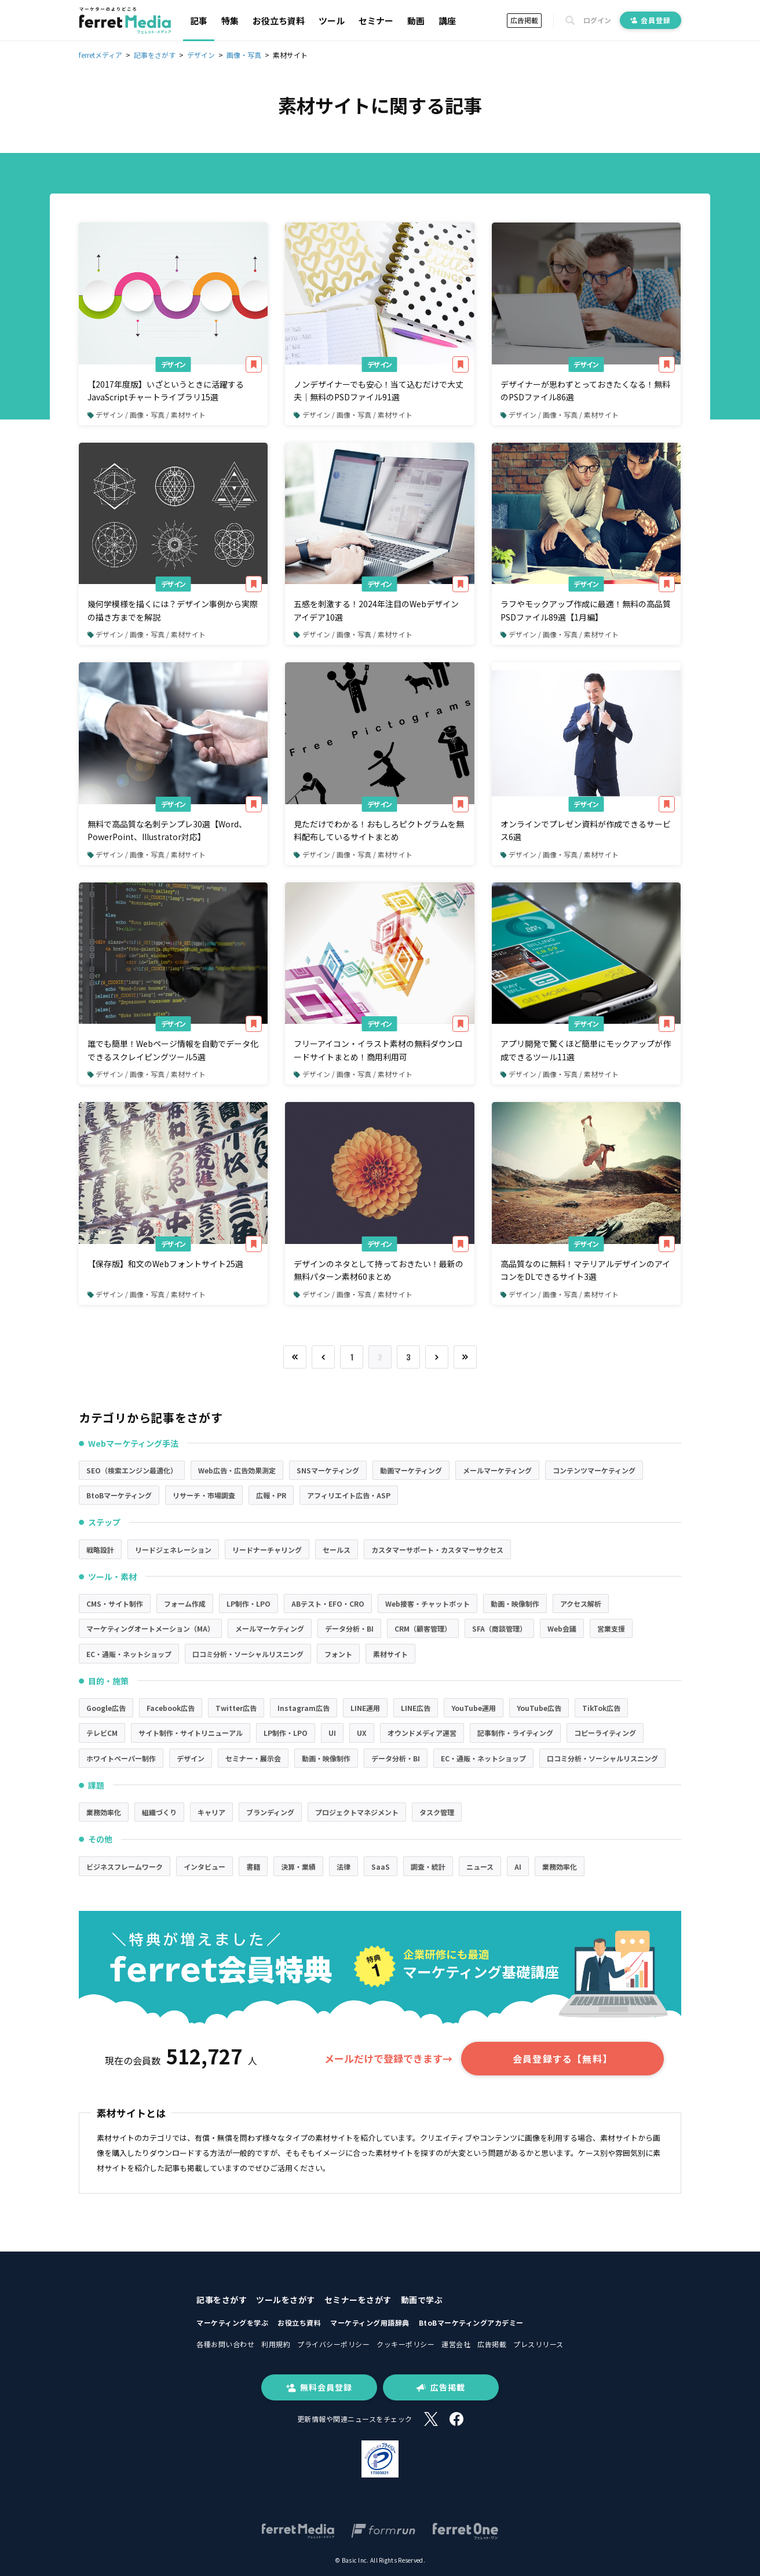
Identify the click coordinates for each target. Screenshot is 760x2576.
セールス (336, 1550)
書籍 (253, 1866)
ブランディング (270, 1812)
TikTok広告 (601, 1708)
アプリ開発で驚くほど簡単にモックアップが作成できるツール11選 (585, 1050)
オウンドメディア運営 (422, 1733)
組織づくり (159, 1812)
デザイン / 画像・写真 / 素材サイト (146, 414)
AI (517, 1866)
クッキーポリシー (405, 2344)
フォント (338, 1654)
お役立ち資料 (279, 20)
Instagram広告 (303, 1708)
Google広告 (106, 1708)
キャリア (211, 1812)
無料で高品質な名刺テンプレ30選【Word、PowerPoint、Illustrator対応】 (167, 830)
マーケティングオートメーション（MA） (150, 1628)
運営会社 (455, 2344)
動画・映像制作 (515, 1603)
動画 (416, 20)
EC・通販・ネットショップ (128, 1654)
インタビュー (204, 1866)
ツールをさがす (285, 2299)
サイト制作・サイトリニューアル (190, 1733)
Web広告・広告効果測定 (237, 1470)
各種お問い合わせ (225, 2344)
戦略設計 (100, 1550)
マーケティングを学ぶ (232, 2322)
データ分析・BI (349, 1628)
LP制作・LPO (248, 1603)
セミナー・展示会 (253, 1758)
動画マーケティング (411, 1470)
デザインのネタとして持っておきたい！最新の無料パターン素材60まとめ (378, 1270)
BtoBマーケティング (119, 1495)
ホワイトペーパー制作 (121, 1758)
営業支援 (611, 1628)
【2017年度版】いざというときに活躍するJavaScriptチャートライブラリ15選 (165, 390)
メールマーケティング (497, 1470)
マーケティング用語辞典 (370, 2322)
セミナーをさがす (358, 2299)
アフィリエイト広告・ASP (348, 1495)
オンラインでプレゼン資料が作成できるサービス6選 (585, 830)
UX (362, 1733)
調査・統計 (428, 1866)
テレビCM (102, 1733)
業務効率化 (103, 1812)
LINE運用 (365, 1708)
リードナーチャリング (267, 1550)
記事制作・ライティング (515, 1733)
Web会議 (561, 1628)
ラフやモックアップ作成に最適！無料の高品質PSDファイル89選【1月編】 (585, 610)
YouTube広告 (539, 1708)
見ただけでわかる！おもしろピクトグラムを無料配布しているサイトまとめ (379, 830)
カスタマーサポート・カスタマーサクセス (437, 1550)
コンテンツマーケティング (594, 1470)
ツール (332, 20)
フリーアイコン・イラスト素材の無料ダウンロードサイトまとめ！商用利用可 (378, 1050)
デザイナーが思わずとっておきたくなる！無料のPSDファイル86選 (585, 390)
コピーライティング (605, 1733)
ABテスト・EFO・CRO (327, 1603)
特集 (230, 20)
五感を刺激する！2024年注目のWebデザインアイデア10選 (376, 610)
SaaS (380, 1866)
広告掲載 (524, 20)
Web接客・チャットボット (427, 1603)
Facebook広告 (171, 1708)
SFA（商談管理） (499, 1628)
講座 (447, 20)
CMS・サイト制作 (114, 1603)
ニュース (480, 1866)
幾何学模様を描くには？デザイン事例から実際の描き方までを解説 (172, 610)
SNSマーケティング (328, 1470)
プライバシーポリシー (333, 2344)
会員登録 (650, 20)
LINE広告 (415, 1708)
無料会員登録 (319, 2387)
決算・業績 (298, 1866)
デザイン (173, 364)
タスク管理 (436, 1812)
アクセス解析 (580, 1603)
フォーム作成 (185, 1603)
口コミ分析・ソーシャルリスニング (248, 1654)
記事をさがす (221, 2299)
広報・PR (271, 1495)
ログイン (597, 20)
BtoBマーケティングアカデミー (471, 2322)
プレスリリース (538, 2344)
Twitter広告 (236, 1708)
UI (332, 1733)
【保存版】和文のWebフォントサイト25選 (165, 1263)
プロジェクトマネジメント (357, 1812)
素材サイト (390, 1654)
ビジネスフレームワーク (124, 1866)
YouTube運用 (473, 1708)
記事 (198, 20)
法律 (343, 1866)
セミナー (376, 20)
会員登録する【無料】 (562, 2059)
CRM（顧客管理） (422, 1628)
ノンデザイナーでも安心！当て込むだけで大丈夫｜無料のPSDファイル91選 (378, 390)
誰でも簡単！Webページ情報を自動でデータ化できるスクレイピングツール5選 (172, 1050)
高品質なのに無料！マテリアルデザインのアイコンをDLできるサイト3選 (585, 1270)
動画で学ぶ (422, 2299)
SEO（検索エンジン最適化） (131, 1470)
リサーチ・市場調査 (204, 1495)
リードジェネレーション (173, 1550)
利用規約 (275, 2344)
